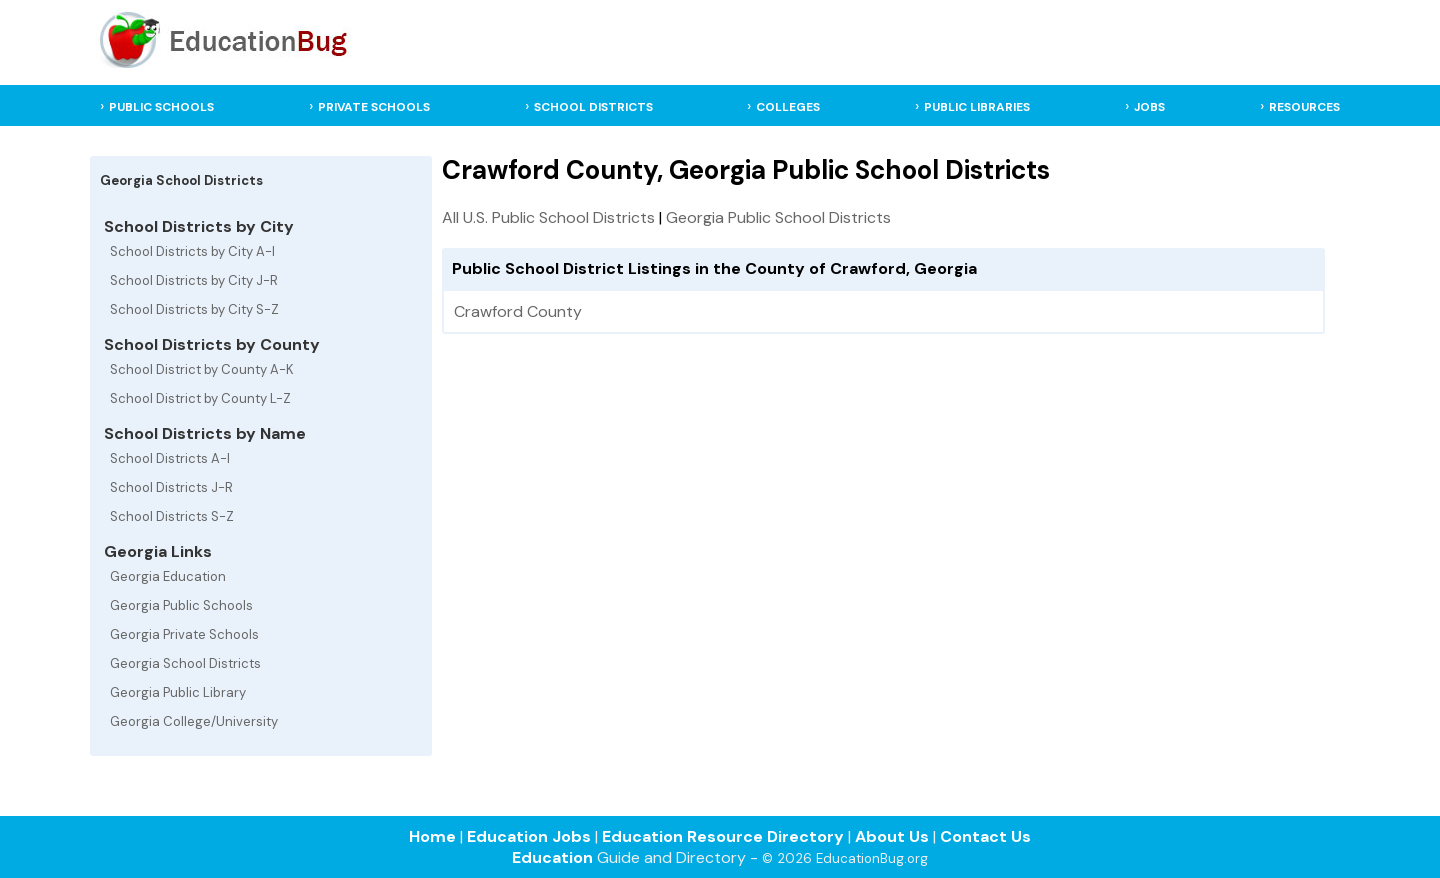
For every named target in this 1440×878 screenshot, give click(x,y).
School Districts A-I (170, 458)
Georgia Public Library (178, 692)
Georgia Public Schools (181, 605)
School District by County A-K (202, 369)
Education (552, 857)
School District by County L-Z (200, 398)
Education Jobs (529, 836)
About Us (892, 836)
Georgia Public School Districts (778, 217)
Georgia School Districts (185, 663)
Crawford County (518, 311)
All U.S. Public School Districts (548, 217)
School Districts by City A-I (192, 251)
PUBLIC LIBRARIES (977, 107)
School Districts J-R (171, 487)
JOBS (1149, 107)
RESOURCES (1304, 107)
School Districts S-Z (172, 516)
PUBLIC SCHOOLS (161, 107)
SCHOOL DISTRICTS (593, 107)
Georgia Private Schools (184, 634)
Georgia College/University (194, 721)
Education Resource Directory (723, 836)
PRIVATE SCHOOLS (374, 107)
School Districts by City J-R (194, 280)
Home (432, 836)
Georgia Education (168, 576)
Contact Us (985, 836)
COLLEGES (788, 107)
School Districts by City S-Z (194, 309)
